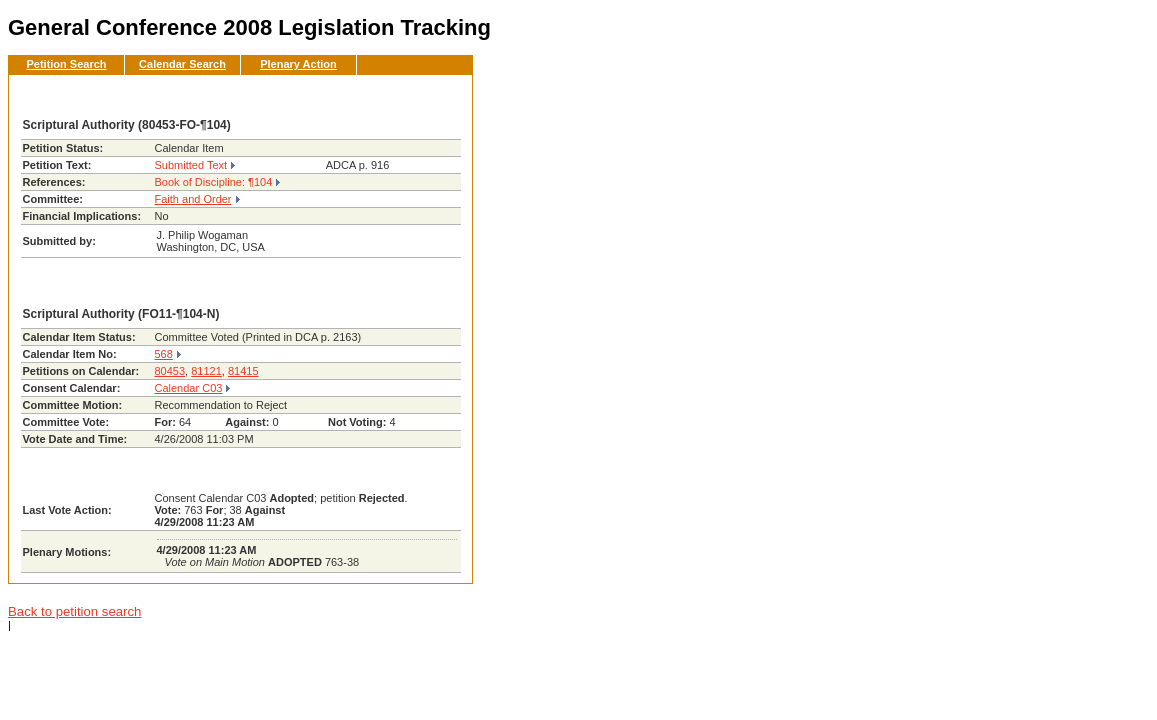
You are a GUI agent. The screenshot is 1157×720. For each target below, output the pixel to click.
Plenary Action (298, 64)
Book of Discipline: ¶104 (214, 182)
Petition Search (66, 64)
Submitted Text (191, 165)
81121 (206, 371)
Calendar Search (182, 64)
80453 (170, 371)
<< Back (424, 96)
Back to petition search (74, 611)
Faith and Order (193, 199)
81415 (243, 371)
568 (164, 354)
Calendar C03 (189, 388)
